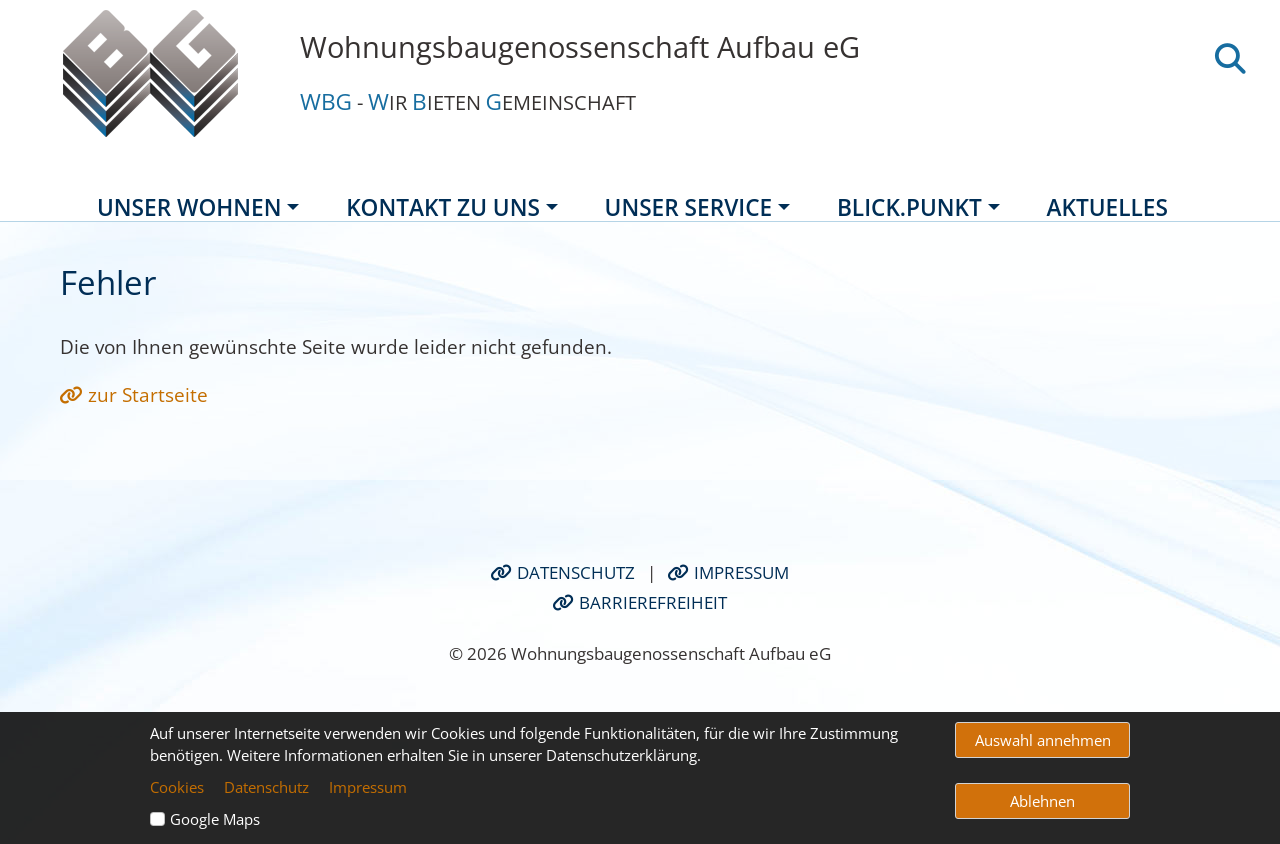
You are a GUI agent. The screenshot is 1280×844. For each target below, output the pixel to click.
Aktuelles (1107, 207)
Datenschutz (563, 572)
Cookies (177, 787)
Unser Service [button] (689, 207)
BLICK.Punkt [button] (909, 207)
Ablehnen (1042, 801)
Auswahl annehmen (1043, 740)
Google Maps (215, 819)
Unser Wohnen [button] (189, 207)
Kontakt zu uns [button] (443, 207)
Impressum (728, 572)
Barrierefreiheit (640, 602)
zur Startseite (134, 394)
